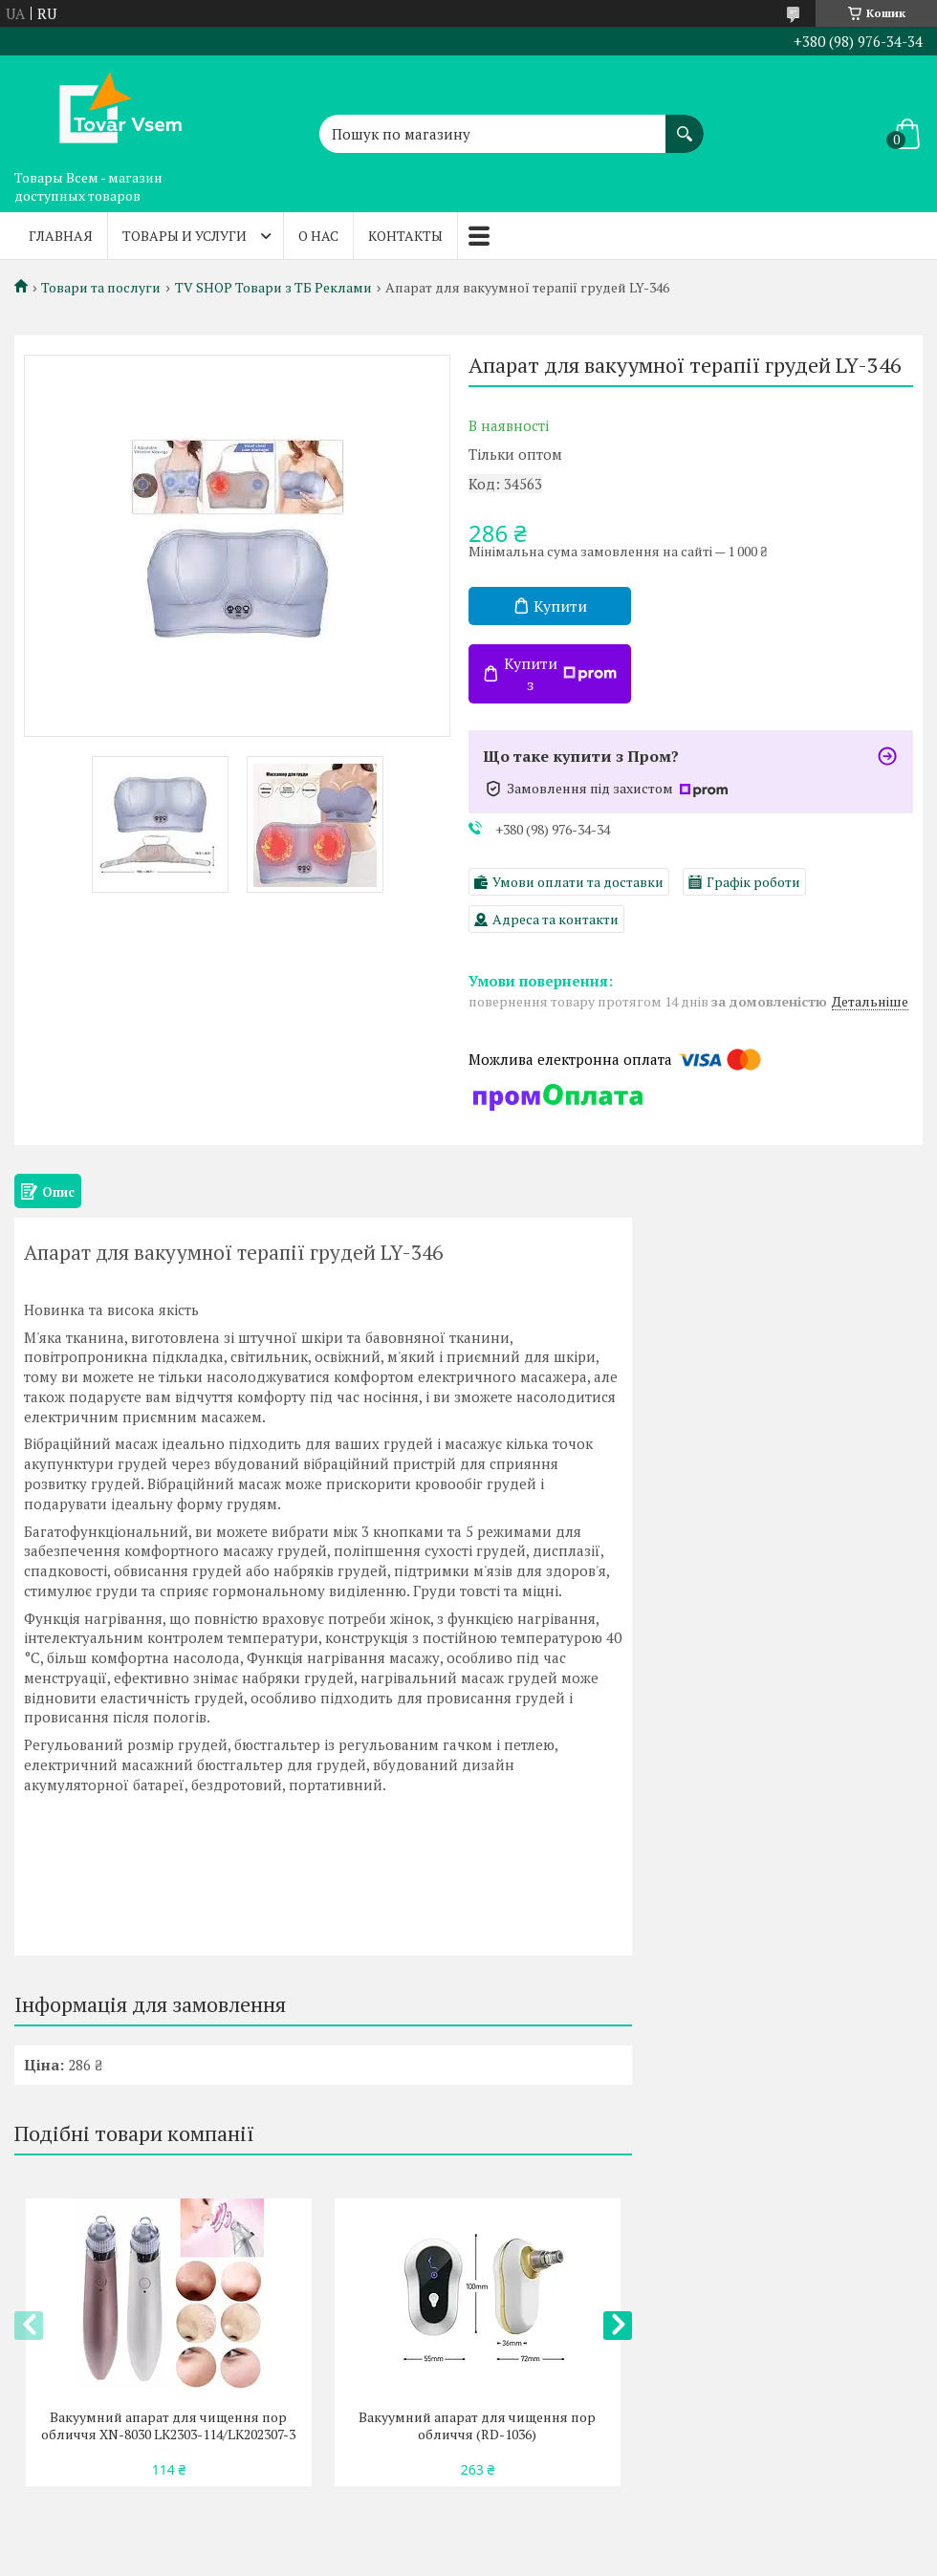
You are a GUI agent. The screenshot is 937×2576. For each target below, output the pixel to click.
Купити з (560, 674)
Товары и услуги (184, 236)
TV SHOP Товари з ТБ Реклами (273, 287)
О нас (318, 236)
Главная (61, 236)
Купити (560, 606)
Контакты (405, 236)
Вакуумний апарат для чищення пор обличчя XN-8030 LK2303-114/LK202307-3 (168, 2426)
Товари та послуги (101, 287)
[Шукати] (684, 124)
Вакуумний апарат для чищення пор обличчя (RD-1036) (477, 2426)
